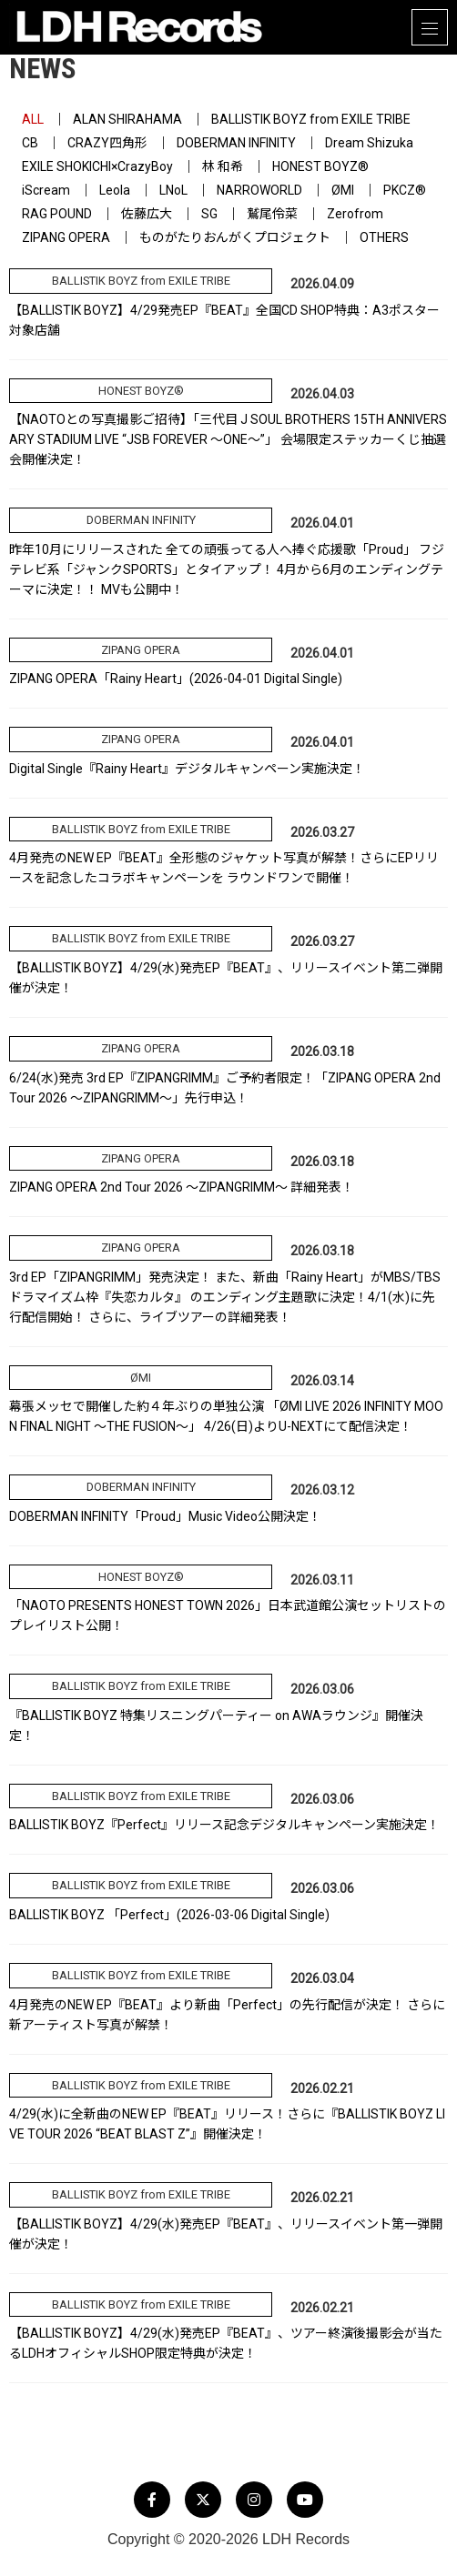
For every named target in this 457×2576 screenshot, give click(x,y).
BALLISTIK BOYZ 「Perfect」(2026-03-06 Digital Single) (169, 1914)
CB (30, 143)
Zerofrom (355, 213)
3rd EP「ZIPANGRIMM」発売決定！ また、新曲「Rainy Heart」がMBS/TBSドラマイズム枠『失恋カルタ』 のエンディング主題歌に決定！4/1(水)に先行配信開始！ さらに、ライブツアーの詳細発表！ (225, 1297)
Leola (114, 190)
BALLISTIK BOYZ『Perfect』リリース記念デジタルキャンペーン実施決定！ (224, 1824)
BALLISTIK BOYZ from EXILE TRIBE (311, 119)
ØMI (342, 190)
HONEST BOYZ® (320, 166)
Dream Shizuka (369, 143)
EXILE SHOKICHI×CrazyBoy (97, 166)
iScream (46, 190)
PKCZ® (404, 190)
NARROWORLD (259, 190)
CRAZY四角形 (107, 143)
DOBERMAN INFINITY (236, 143)
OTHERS (384, 237)
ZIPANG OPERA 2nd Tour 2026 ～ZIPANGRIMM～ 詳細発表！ (181, 1187)
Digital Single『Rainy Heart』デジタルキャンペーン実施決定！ (187, 768)
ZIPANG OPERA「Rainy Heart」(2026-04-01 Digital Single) (175, 678)
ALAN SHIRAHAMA (127, 119)
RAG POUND (57, 213)
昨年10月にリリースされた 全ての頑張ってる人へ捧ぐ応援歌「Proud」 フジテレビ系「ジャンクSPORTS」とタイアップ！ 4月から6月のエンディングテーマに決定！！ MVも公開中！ (226, 569)
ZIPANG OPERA (66, 237)
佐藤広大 (146, 213)
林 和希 (222, 166)
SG (209, 213)
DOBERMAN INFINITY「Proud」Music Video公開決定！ (165, 1516)
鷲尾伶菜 (272, 213)
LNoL (173, 190)
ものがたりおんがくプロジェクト (234, 237)
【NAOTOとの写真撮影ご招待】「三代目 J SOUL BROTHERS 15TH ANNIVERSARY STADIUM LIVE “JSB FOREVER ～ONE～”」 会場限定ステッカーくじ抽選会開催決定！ (228, 439)
